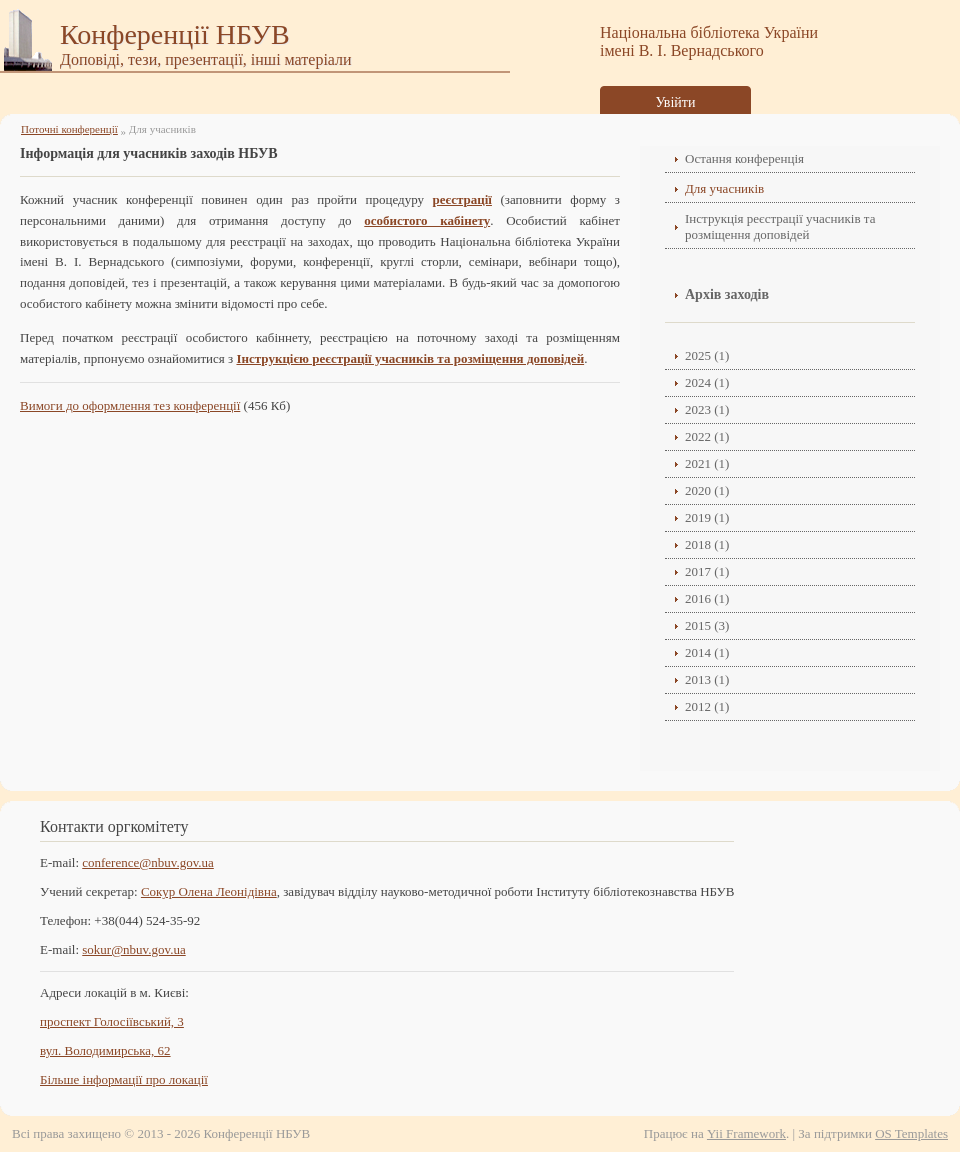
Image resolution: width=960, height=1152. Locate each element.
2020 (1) (707, 490)
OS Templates (911, 1133)
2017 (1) (707, 571)
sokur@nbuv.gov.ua (133, 949)
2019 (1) (707, 517)
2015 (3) (707, 625)
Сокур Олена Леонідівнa (209, 891)
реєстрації (462, 199)
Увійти (676, 102)
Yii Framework (746, 1133)
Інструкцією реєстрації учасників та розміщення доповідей (410, 358)
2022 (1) (707, 436)
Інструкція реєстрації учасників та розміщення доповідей (780, 226)
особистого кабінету (427, 220)
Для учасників (724, 188)
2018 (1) (707, 544)
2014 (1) (707, 652)
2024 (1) (707, 382)
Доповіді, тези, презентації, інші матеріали (206, 59)
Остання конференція (744, 158)
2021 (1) (707, 463)
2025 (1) (707, 355)
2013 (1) (707, 679)
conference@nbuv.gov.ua (148, 862)
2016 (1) (707, 598)
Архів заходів (727, 294)
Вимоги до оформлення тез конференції (130, 405)
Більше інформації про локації (124, 1079)
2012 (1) (707, 706)
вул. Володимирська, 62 (105, 1050)
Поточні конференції (69, 129)
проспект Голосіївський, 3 (112, 1021)
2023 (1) (707, 409)
